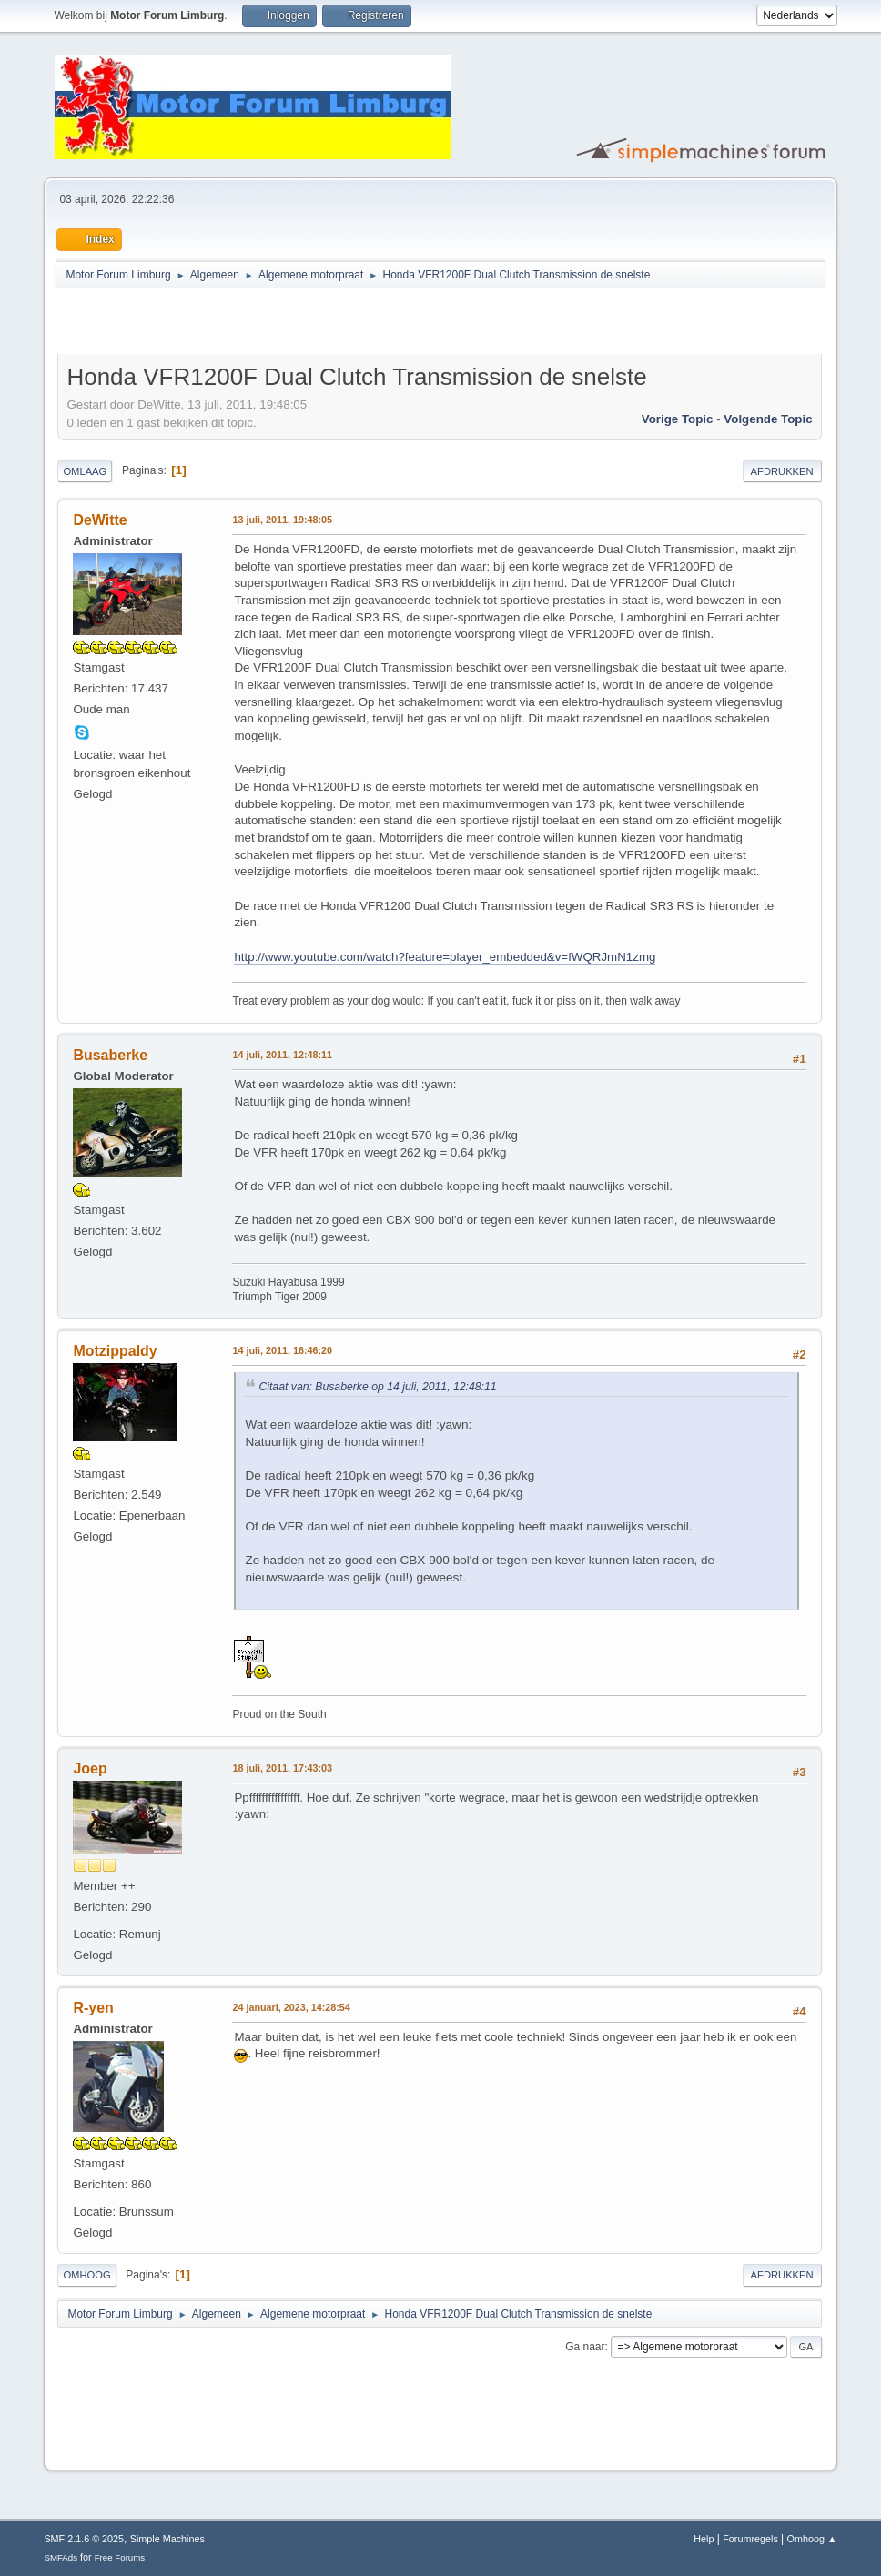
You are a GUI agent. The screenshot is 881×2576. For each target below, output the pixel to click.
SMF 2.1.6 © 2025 (84, 2538)
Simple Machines (167, 2538)
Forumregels (750, 2538)
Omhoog (86, 2274)
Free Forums (120, 2557)
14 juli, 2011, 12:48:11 (282, 1054)
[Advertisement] (270, 324)
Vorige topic (678, 419)
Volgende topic (768, 419)
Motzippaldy (115, 1351)
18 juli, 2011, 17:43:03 (282, 1768)
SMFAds (60, 2557)
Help (704, 2538)
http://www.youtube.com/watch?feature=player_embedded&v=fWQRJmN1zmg (444, 957)
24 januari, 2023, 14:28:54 (290, 2007)
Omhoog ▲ (812, 2538)
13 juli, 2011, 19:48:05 (282, 519)
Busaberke (110, 1055)
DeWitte (100, 520)
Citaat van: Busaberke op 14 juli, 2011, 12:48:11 (377, 1386)
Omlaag (84, 471)
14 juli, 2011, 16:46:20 (282, 1350)
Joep (89, 1768)
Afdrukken (782, 471)
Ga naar (584, 2346)
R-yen (93, 2007)
